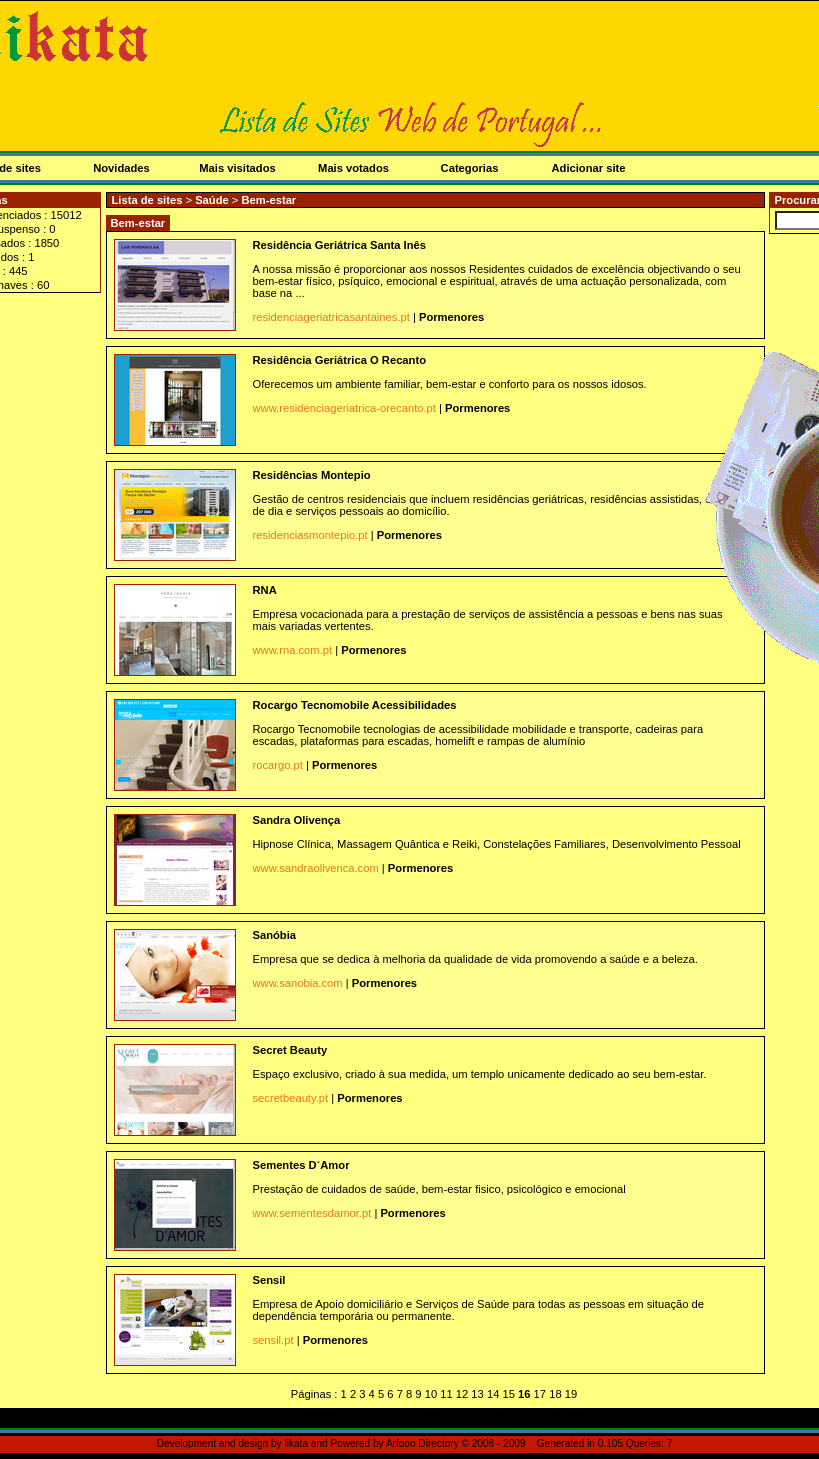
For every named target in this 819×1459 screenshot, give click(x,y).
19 (571, 1394)
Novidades (121, 168)
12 (462, 1394)
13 (477, 1394)
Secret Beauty (290, 1050)
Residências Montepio (312, 475)
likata (296, 1443)
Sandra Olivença (297, 820)
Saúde (213, 200)
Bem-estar (268, 200)
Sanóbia (275, 935)
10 (431, 1394)
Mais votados (353, 168)
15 (508, 1394)
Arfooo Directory (422, 1443)
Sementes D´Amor (301, 1165)
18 (555, 1394)
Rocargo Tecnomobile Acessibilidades (355, 705)
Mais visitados (237, 168)
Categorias (470, 168)
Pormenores (451, 317)
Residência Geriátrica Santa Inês (340, 245)
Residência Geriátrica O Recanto (339, 360)
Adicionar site (589, 168)
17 (540, 1394)
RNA (265, 590)
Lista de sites (147, 200)
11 (446, 1394)
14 (493, 1394)
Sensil (269, 1280)
